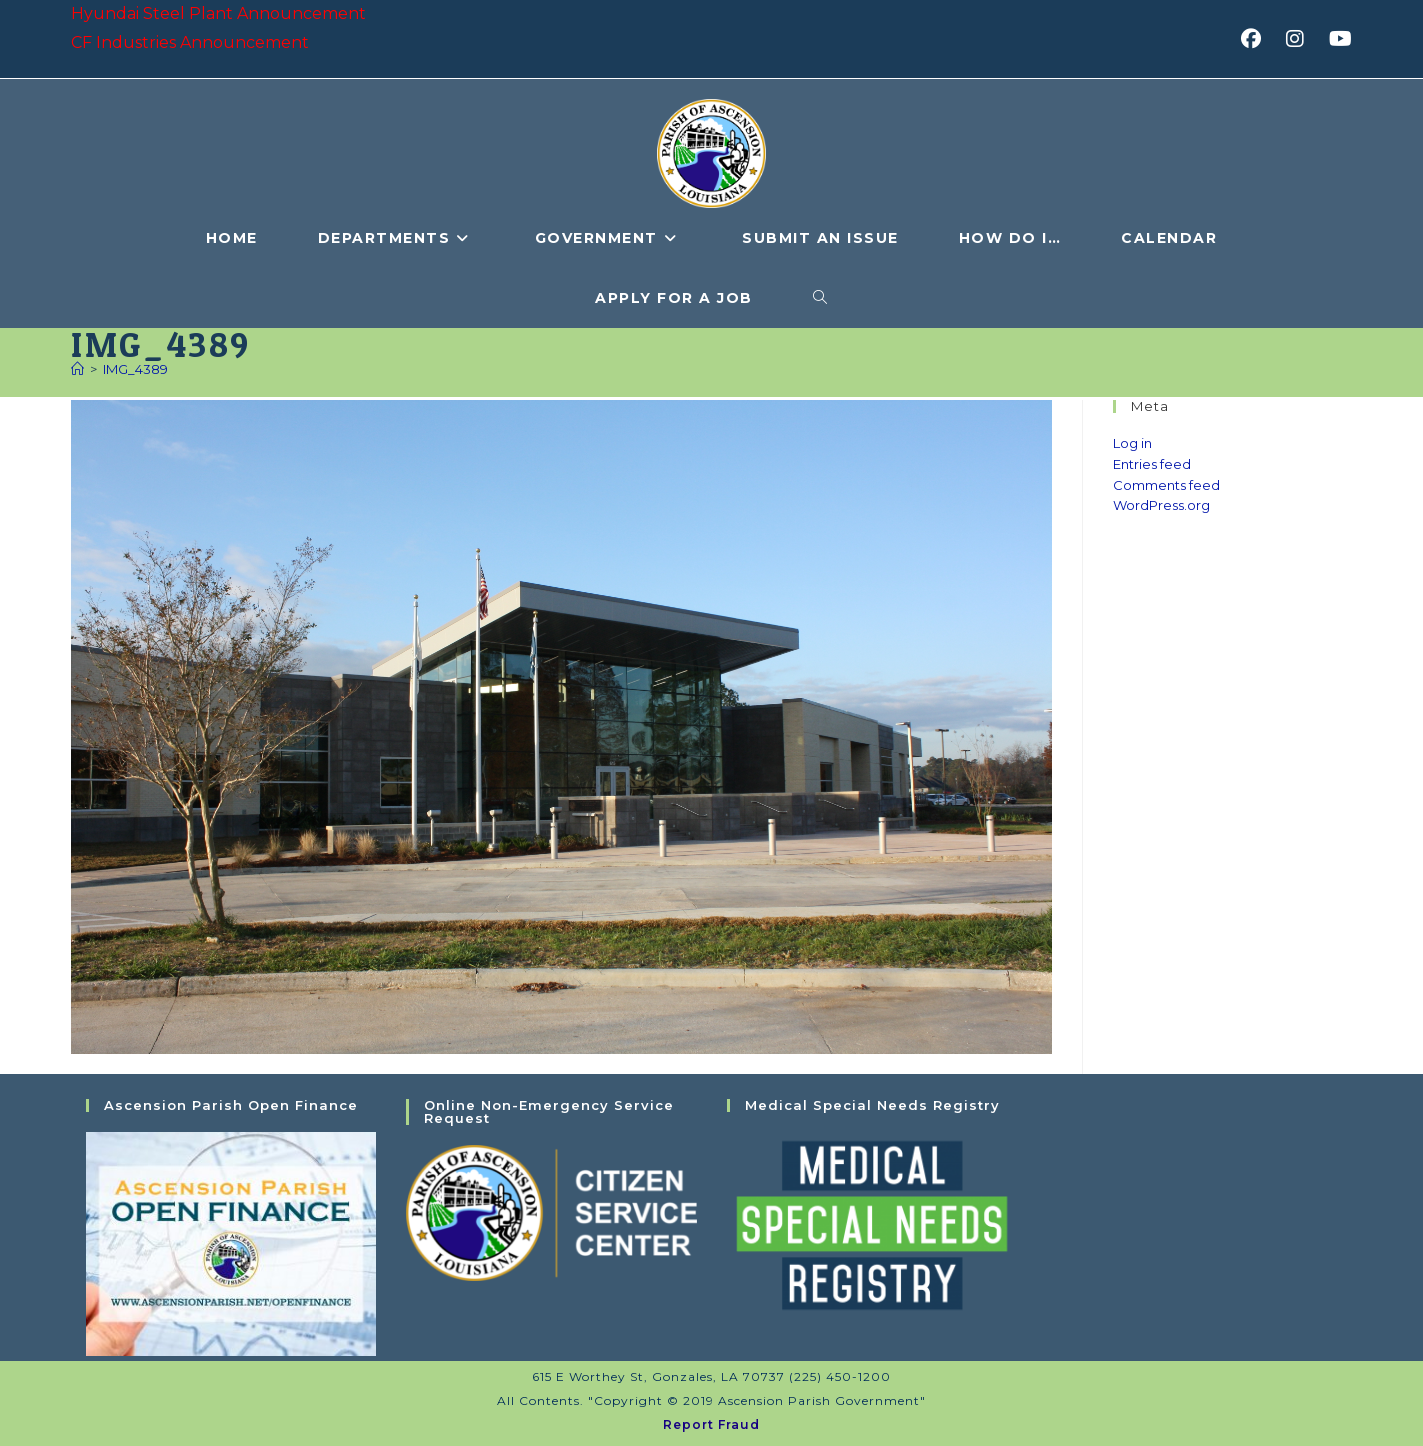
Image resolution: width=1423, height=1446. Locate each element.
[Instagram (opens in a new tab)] (1301, 39)
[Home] (77, 369)
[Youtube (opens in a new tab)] (1337, 39)
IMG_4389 (135, 369)
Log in (1132, 443)
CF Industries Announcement (190, 42)
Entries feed (1152, 464)
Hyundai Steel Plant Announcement (218, 13)
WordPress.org (1161, 505)
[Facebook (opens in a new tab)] (1257, 39)
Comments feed (1166, 485)
